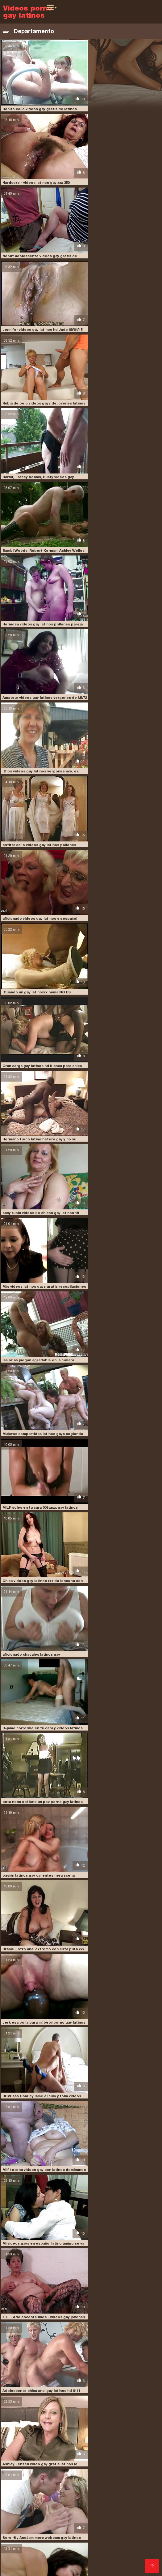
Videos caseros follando (96, 2532)
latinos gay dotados (22, 2402)
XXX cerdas (92, 2497)
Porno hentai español (100, 2522)
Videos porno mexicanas (120, 2448)
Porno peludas (19, 2448)
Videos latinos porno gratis (61, 2493)
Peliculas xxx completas (117, 2493)
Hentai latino (42, 2512)
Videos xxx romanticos (47, 2507)
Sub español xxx (53, 2483)
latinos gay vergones (73, 2405)
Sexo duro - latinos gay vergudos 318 (116, 2260)
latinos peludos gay (22, 2408)
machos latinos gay (113, 2412)
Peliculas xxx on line (67, 2517)
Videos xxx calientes (69, 2488)
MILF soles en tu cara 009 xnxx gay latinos (121, 709)
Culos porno (77, 2463)
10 (85, 2333)
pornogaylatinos (19, 2422)
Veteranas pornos (22, 2453)
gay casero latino (38, 2391)
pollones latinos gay (122, 2415)
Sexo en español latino (82, 2512)
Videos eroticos (111, 2473)
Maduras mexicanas (44, 2458)
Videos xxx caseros (24, 2473)
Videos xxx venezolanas (48, 2522)
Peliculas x (114, 2562)
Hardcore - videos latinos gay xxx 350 (116, 103)
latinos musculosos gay (120, 2405)
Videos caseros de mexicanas (61, 2527)
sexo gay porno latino (107, 2429)
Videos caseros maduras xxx (110, 2547)
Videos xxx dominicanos (131, 2497)
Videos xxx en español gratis (77, 2478)
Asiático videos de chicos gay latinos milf (120, 2328)
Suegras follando (22, 2502)
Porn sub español (58, 2547)
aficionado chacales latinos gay (112, 777)
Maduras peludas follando (31, 2562)
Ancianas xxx (36, 2537)
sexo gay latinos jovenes (99, 2425)
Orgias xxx (34, 2488)
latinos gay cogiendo (86, 2398)
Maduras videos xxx (117, 2502)
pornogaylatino (124, 2419)
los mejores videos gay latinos (62, 2412)
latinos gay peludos (30, 2405)
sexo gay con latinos (103, 2422)
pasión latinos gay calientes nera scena (37, 912)
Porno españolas (31, 2468)
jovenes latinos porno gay (28, 2395)
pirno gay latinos (37, 2415)
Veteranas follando (87, 2458)
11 (91, 2333)
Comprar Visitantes (24, 2440)
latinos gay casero (44, 2398)
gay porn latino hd (77, 2391)
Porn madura (99, 2453)
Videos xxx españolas (65, 2552)
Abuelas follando (21, 2552)
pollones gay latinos (78, 2415)
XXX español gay (109, 2517)
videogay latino (54, 2436)
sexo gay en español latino (46, 2425)
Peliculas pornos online (116, 2463)
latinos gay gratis (106, 2402)
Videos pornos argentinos (64, 2448)
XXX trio (12, 2537)
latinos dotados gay (114, 2395)
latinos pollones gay (65, 2408)
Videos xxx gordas (44, 2542)
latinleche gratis (74, 2395)
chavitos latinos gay (66, 2388)
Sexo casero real (91, 2507)
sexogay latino (47, 2432)
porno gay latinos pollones (78, 2419)
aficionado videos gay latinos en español (120, 440)
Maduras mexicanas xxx (116, 2552)
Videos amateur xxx (24, 2557)
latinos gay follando (65, 2402)
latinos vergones (105, 2408)
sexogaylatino (79, 2432)
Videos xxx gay (52, 2532)
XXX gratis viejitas (81, 2562)
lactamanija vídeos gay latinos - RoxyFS (119, 2193)
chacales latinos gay (23, 2388)
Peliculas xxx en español (80, 2537)
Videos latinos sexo (114, 2488)
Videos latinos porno (118, 2557)
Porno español (110, 2542)
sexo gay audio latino (60, 2422)
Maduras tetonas (90, 2483)
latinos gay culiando (129, 2398)
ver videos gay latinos (118, 2432)
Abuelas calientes (128, 2458)
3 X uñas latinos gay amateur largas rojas (120, 1856)
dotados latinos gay (108, 2388)
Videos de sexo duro (126, 2468)
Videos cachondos (24, 2517)
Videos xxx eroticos (24, 2497)
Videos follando (141, 2532)
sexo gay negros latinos (59, 2429)
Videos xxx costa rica (70, 2473)
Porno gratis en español (68, 2502)
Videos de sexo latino (71, 2557)
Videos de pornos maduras (32, 2463)
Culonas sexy (62, 2497)
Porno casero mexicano (76, 2468)
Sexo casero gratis (128, 2512)
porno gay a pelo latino (25, 2419)
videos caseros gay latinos (98, 2436)
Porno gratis (79, 2542)
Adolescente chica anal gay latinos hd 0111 (122, 1114)
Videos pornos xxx (63, 2453)
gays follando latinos (119, 2391)
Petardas (136, 2542)
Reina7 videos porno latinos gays (113, 1923)
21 (107, 2333)
